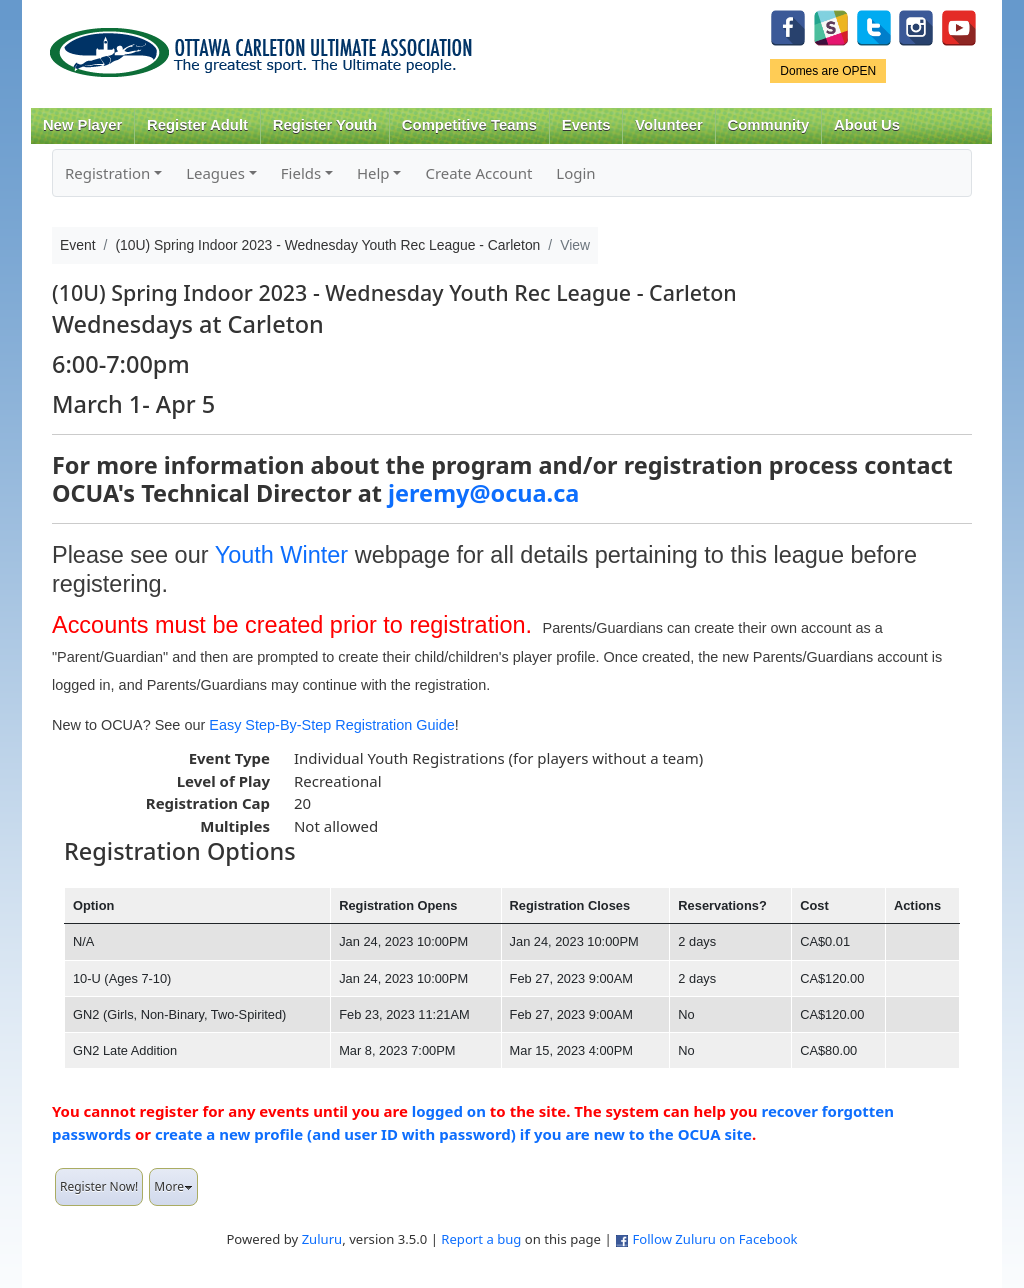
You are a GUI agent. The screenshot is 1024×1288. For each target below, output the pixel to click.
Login (575, 173)
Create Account (478, 173)
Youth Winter (282, 555)
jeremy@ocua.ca (483, 493)
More (173, 1186)
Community (769, 125)
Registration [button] (107, 173)
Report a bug (481, 1239)
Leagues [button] (215, 173)
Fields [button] (301, 173)
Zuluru (322, 1239)
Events (586, 125)
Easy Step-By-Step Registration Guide (332, 725)
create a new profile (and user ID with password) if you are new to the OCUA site (453, 1134)
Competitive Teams (469, 125)
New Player (82, 125)
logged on (449, 1111)
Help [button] (373, 173)
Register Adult (197, 125)
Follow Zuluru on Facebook (714, 1239)
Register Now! (99, 1186)
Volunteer (668, 125)
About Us (867, 125)
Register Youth (325, 125)
